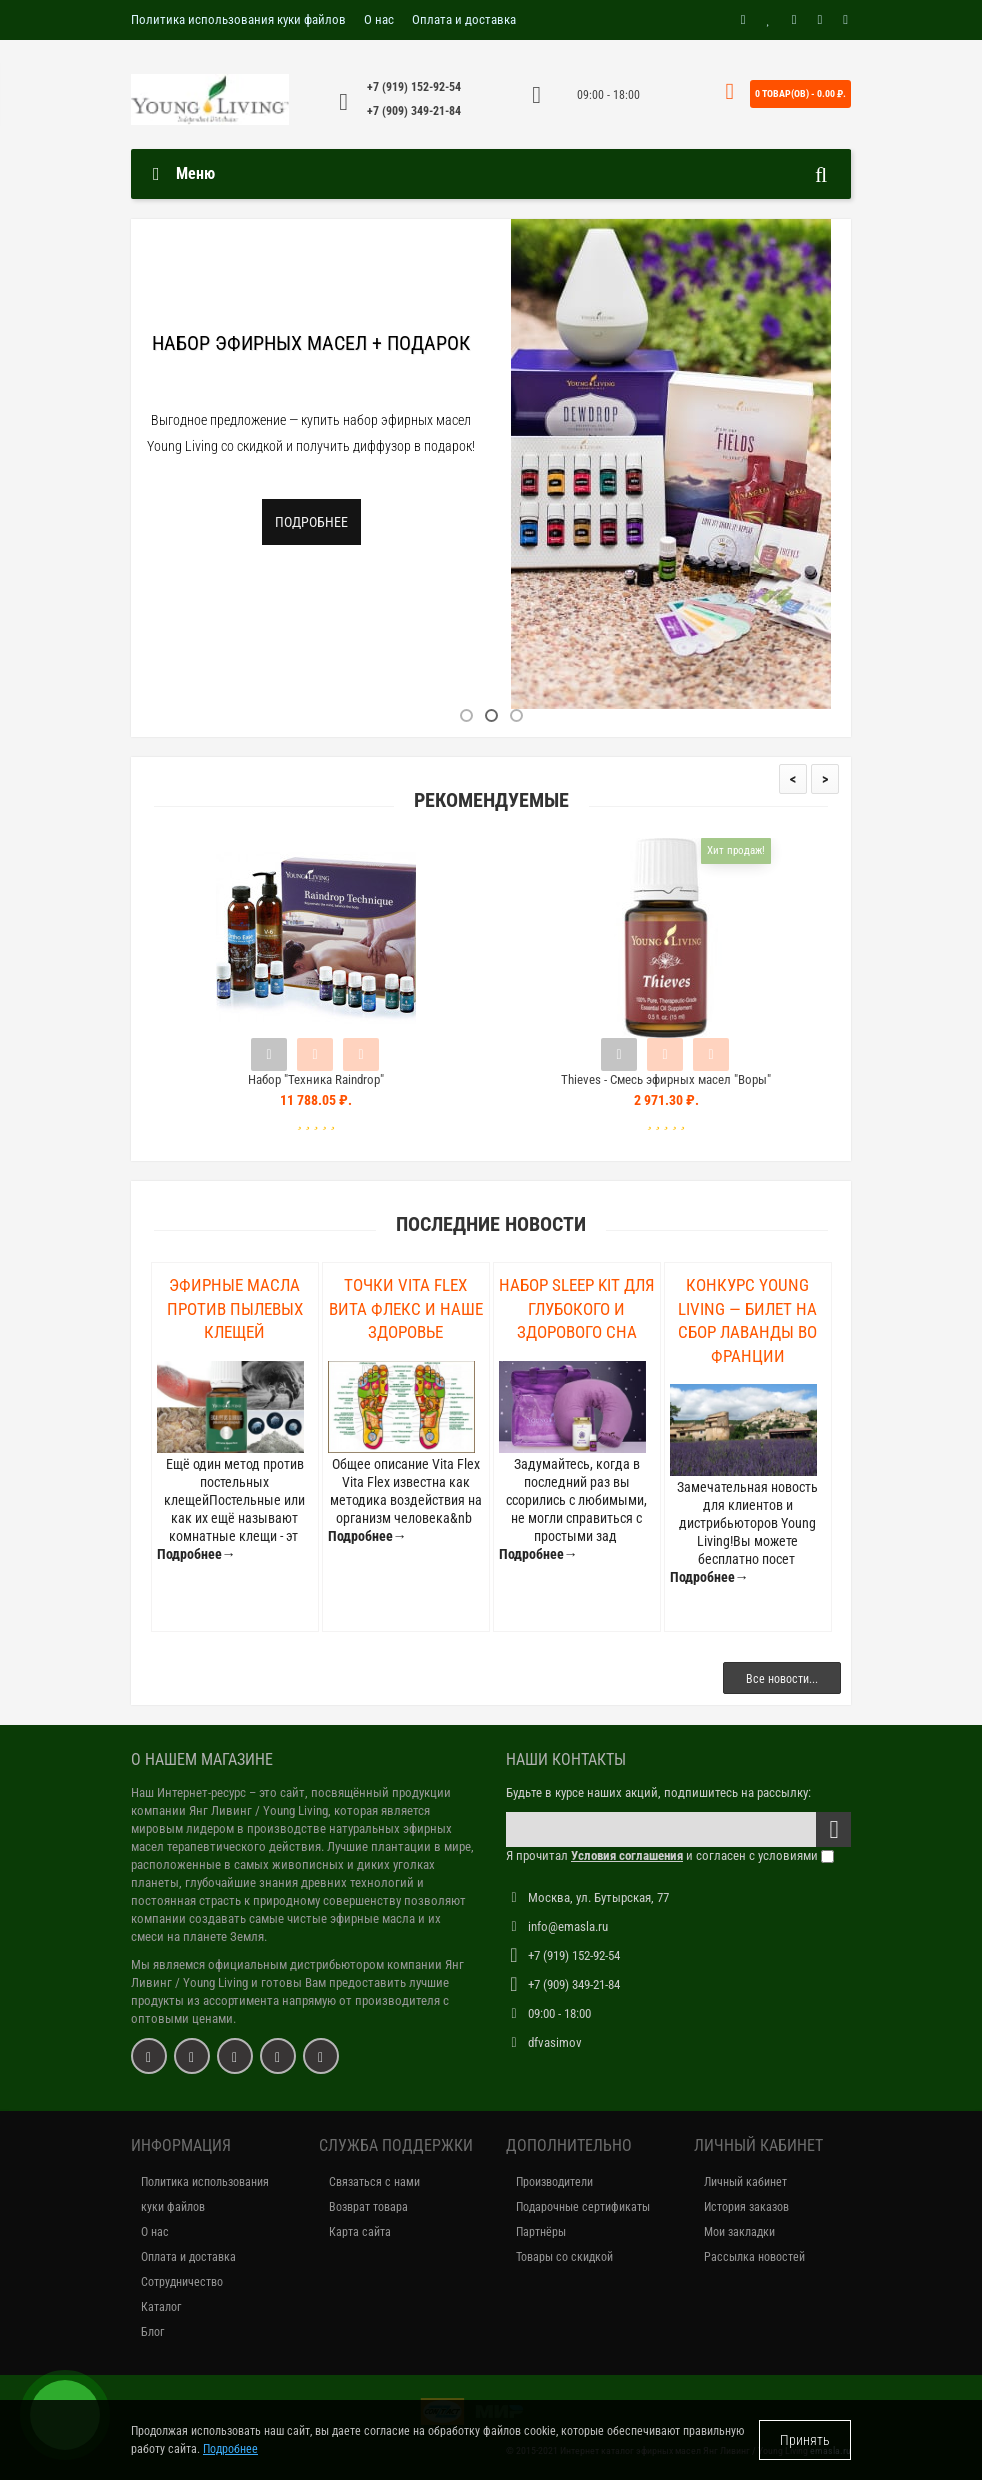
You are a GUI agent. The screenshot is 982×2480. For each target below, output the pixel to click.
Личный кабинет (745, 2182)
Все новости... (782, 1679)
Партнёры (541, 2232)
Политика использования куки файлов (238, 19)
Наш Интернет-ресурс (188, 1792)
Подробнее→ (196, 1554)
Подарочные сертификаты (583, 2207)
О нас (379, 19)
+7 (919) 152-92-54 (414, 87)
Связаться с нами (374, 2182)
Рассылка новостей (754, 2257)
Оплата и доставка (464, 19)
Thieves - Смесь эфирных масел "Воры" (666, 1079)
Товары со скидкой (564, 2257)
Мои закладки (739, 2232)
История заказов (746, 2207)
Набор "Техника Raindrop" (316, 1079)
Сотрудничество (182, 2282)
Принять (805, 2440)
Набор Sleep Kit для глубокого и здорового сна (577, 1308)
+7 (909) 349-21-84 (414, 111)
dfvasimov (555, 2042)
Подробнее (311, 522)
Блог (152, 2332)
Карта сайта (360, 2232)
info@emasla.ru (568, 1926)
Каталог (161, 2307)
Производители (554, 2182)
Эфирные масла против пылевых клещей (235, 1308)
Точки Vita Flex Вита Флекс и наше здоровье (406, 1308)
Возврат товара (368, 2207)
